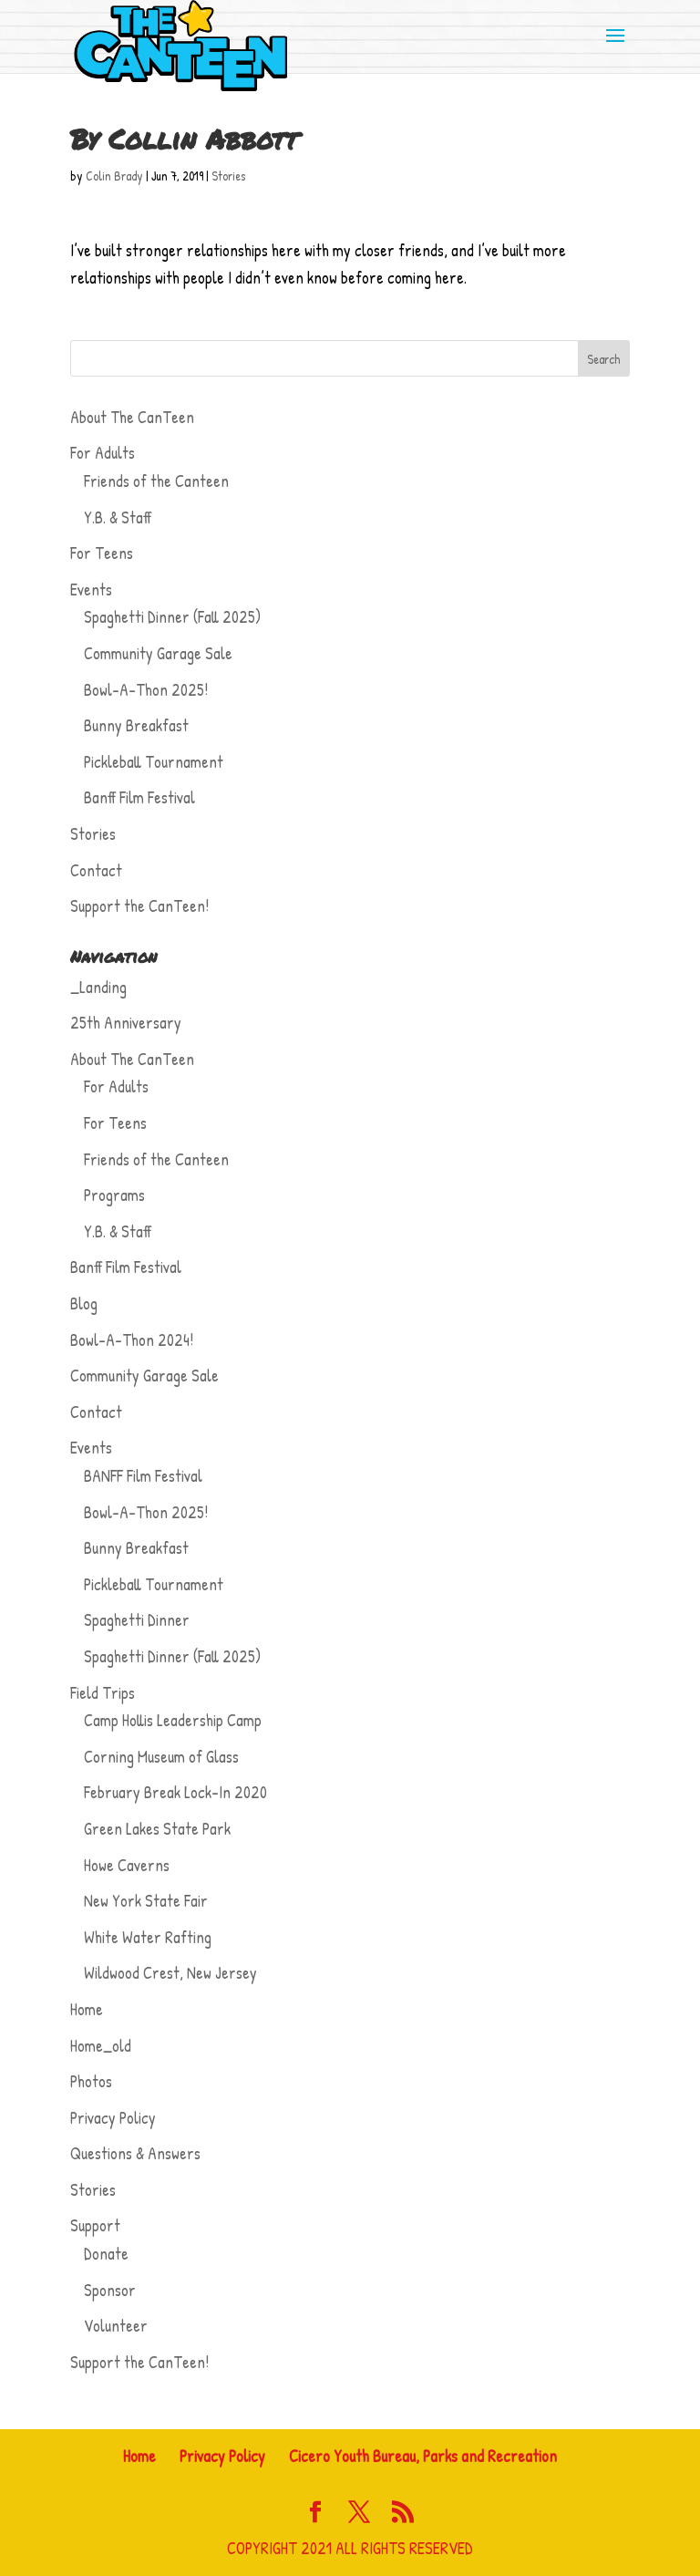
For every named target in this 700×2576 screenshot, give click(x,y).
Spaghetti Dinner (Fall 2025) (172, 616)
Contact (96, 870)
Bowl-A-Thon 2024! (131, 1340)
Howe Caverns (127, 1865)
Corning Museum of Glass (161, 1756)
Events (91, 589)
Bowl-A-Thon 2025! (146, 689)
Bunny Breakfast (136, 725)
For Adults (102, 452)
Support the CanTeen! (139, 906)
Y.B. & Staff (117, 517)
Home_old (100, 2045)
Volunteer (116, 2325)
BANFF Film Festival (143, 1475)
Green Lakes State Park (157, 1828)
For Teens (101, 553)
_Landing (98, 987)
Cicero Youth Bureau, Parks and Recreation (423, 2456)
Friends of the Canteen (156, 481)
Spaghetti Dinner (137, 1620)
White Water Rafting (147, 1937)
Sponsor (110, 2290)
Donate (106, 2253)
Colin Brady (114, 175)
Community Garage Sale (158, 653)
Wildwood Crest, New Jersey (170, 1972)
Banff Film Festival (139, 797)
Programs (114, 1195)
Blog (84, 1303)
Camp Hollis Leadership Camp (173, 1720)
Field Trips (102, 1692)
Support (95, 2225)
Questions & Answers (135, 2153)
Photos (91, 2081)
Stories (228, 175)
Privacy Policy (113, 2117)
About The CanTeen (132, 417)
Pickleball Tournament (153, 761)
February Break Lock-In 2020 (175, 1792)
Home (86, 2009)
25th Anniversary (125, 1022)
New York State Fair (146, 1900)
